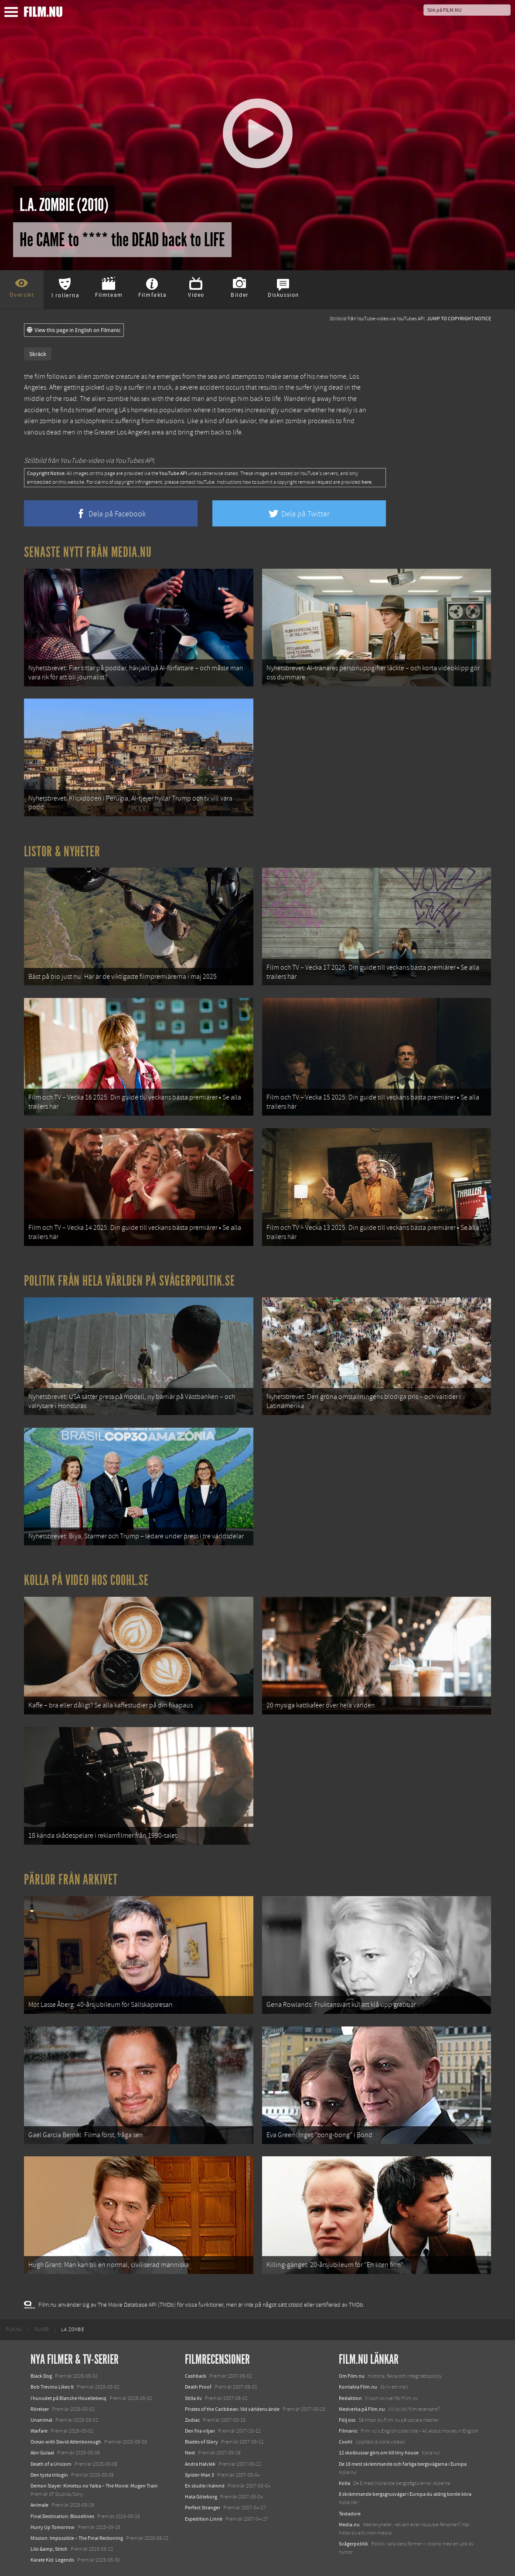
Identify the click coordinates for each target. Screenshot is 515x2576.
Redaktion (350, 2398)
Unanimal (41, 2420)
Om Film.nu (352, 2376)
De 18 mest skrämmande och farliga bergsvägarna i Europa (403, 2464)
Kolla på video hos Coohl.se (86, 1580)
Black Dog (41, 2376)
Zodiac (192, 2420)
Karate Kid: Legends (52, 2560)
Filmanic (348, 2431)
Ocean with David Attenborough (66, 2442)
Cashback (195, 2376)
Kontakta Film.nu (358, 2387)
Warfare (39, 2431)
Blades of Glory (201, 2442)
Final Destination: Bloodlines (62, 2516)
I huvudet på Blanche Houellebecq (68, 2398)
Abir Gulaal (42, 2453)
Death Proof (198, 2387)
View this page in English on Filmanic (74, 330)
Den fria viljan (200, 2431)
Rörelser (40, 2409)
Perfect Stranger (202, 2508)
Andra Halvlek (200, 2464)
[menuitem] (14, 2330)
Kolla (344, 2483)
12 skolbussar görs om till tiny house (379, 2453)
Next (190, 2453)
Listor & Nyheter (62, 851)
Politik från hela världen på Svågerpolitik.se (129, 1281)
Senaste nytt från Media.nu (88, 552)
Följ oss (347, 2420)
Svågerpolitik (353, 2544)
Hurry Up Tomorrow (53, 2527)
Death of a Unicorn (51, 2464)
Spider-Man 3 (199, 2475)
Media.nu (349, 2525)
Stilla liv (193, 2398)
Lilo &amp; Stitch (49, 2549)
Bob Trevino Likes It (52, 2387)
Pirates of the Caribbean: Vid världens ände (232, 2409)
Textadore (350, 2514)
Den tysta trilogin (49, 2475)
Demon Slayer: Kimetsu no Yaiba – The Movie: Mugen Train (94, 2486)
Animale (39, 2505)
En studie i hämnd (205, 2486)
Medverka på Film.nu (362, 2409)
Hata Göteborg (201, 2497)
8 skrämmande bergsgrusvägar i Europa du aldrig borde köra (405, 2494)
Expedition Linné (203, 2519)
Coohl (345, 2442)
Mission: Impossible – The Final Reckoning (77, 2538)
